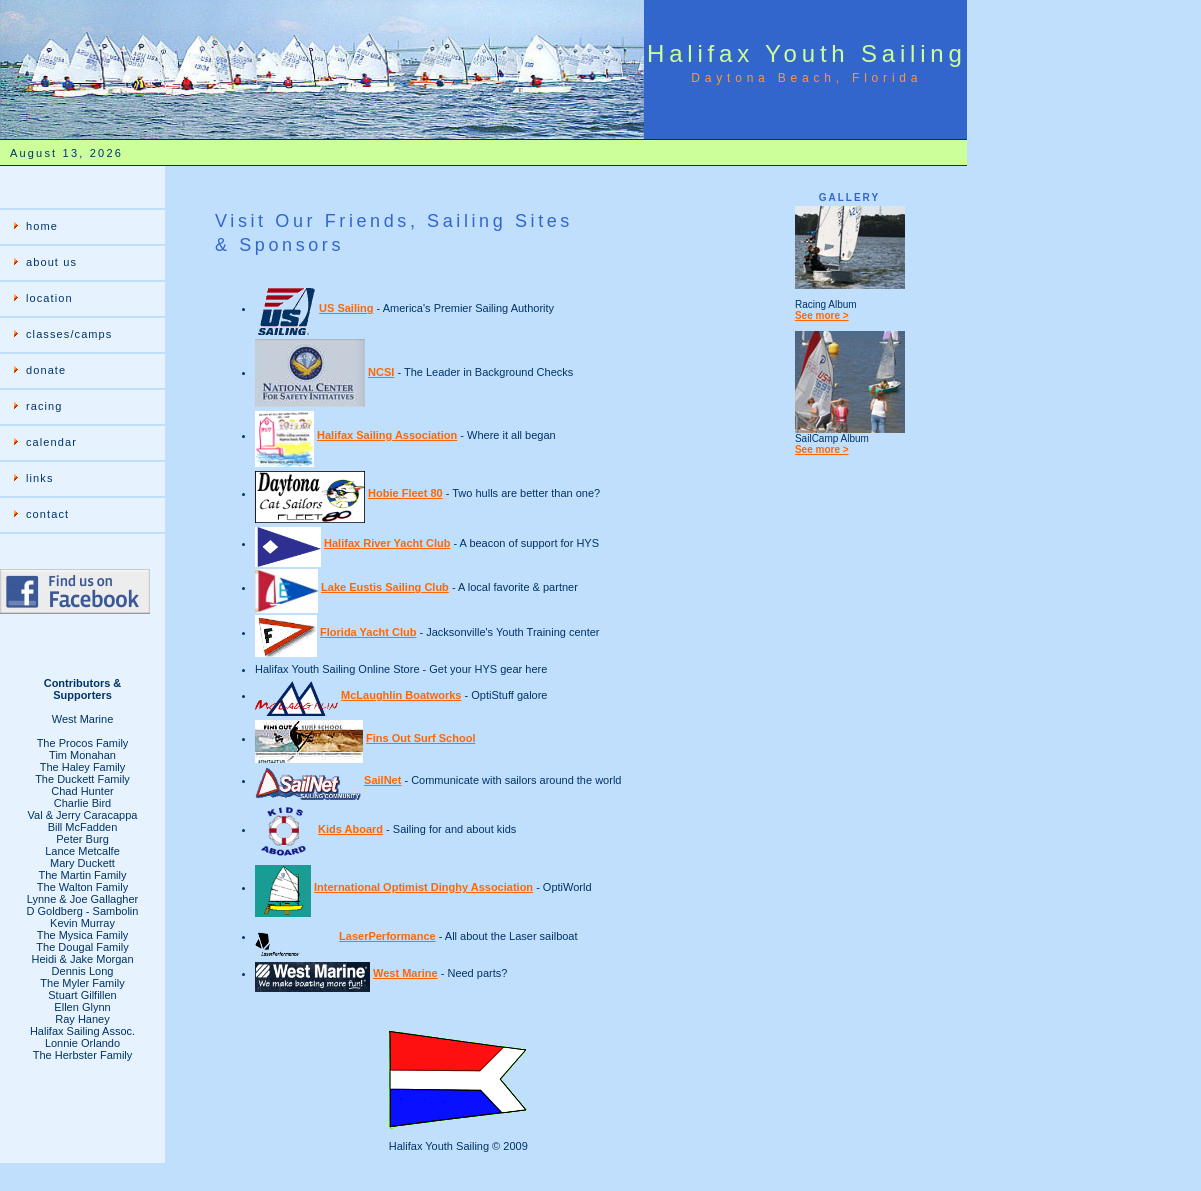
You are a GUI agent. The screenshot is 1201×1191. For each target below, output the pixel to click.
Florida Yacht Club (368, 632)
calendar (51, 442)
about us (51, 262)
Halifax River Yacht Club (387, 543)
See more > (822, 315)
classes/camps (69, 334)
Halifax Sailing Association (387, 435)
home (42, 226)
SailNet (382, 780)
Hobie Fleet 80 (405, 493)
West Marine (405, 973)
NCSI (381, 372)
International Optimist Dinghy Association (423, 887)
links (40, 478)
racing (44, 406)
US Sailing (346, 308)
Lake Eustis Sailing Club (385, 587)
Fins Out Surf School (420, 738)
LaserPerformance (387, 936)
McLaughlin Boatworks (401, 695)
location (49, 298)
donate (46, 370)
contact (47, 514)
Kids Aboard (350, 829)
